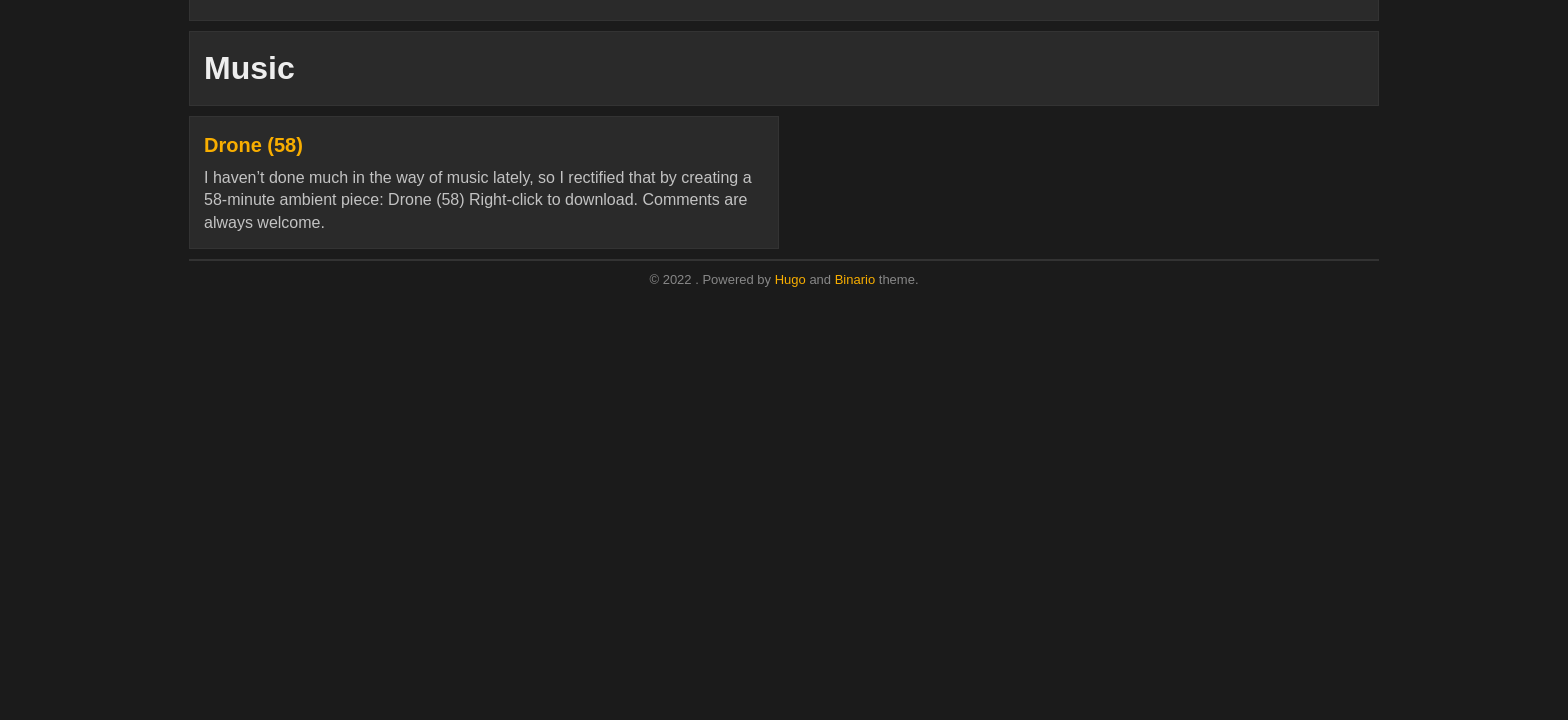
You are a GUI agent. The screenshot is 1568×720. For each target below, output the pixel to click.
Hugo (790, 279)
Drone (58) (253, 145)
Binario (855, 279)
